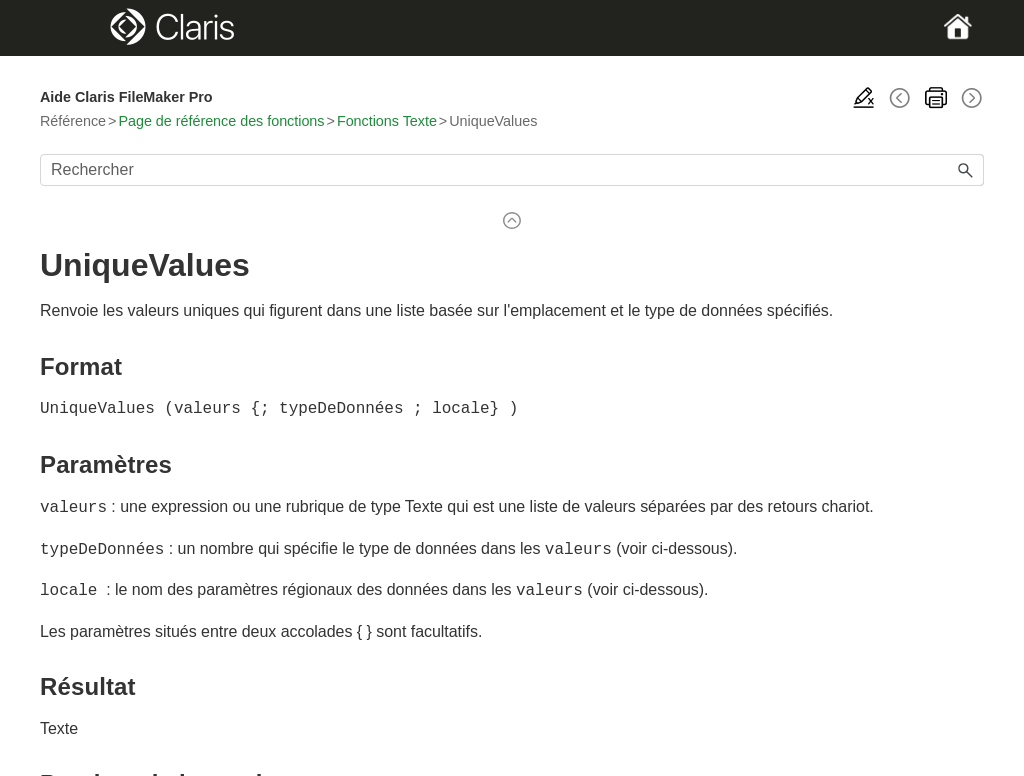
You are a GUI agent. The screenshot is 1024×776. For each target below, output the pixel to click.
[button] (966, 170)
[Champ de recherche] (512, 170)
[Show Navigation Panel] (85, 28)
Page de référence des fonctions (221, 121)
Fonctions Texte (387, 121)
